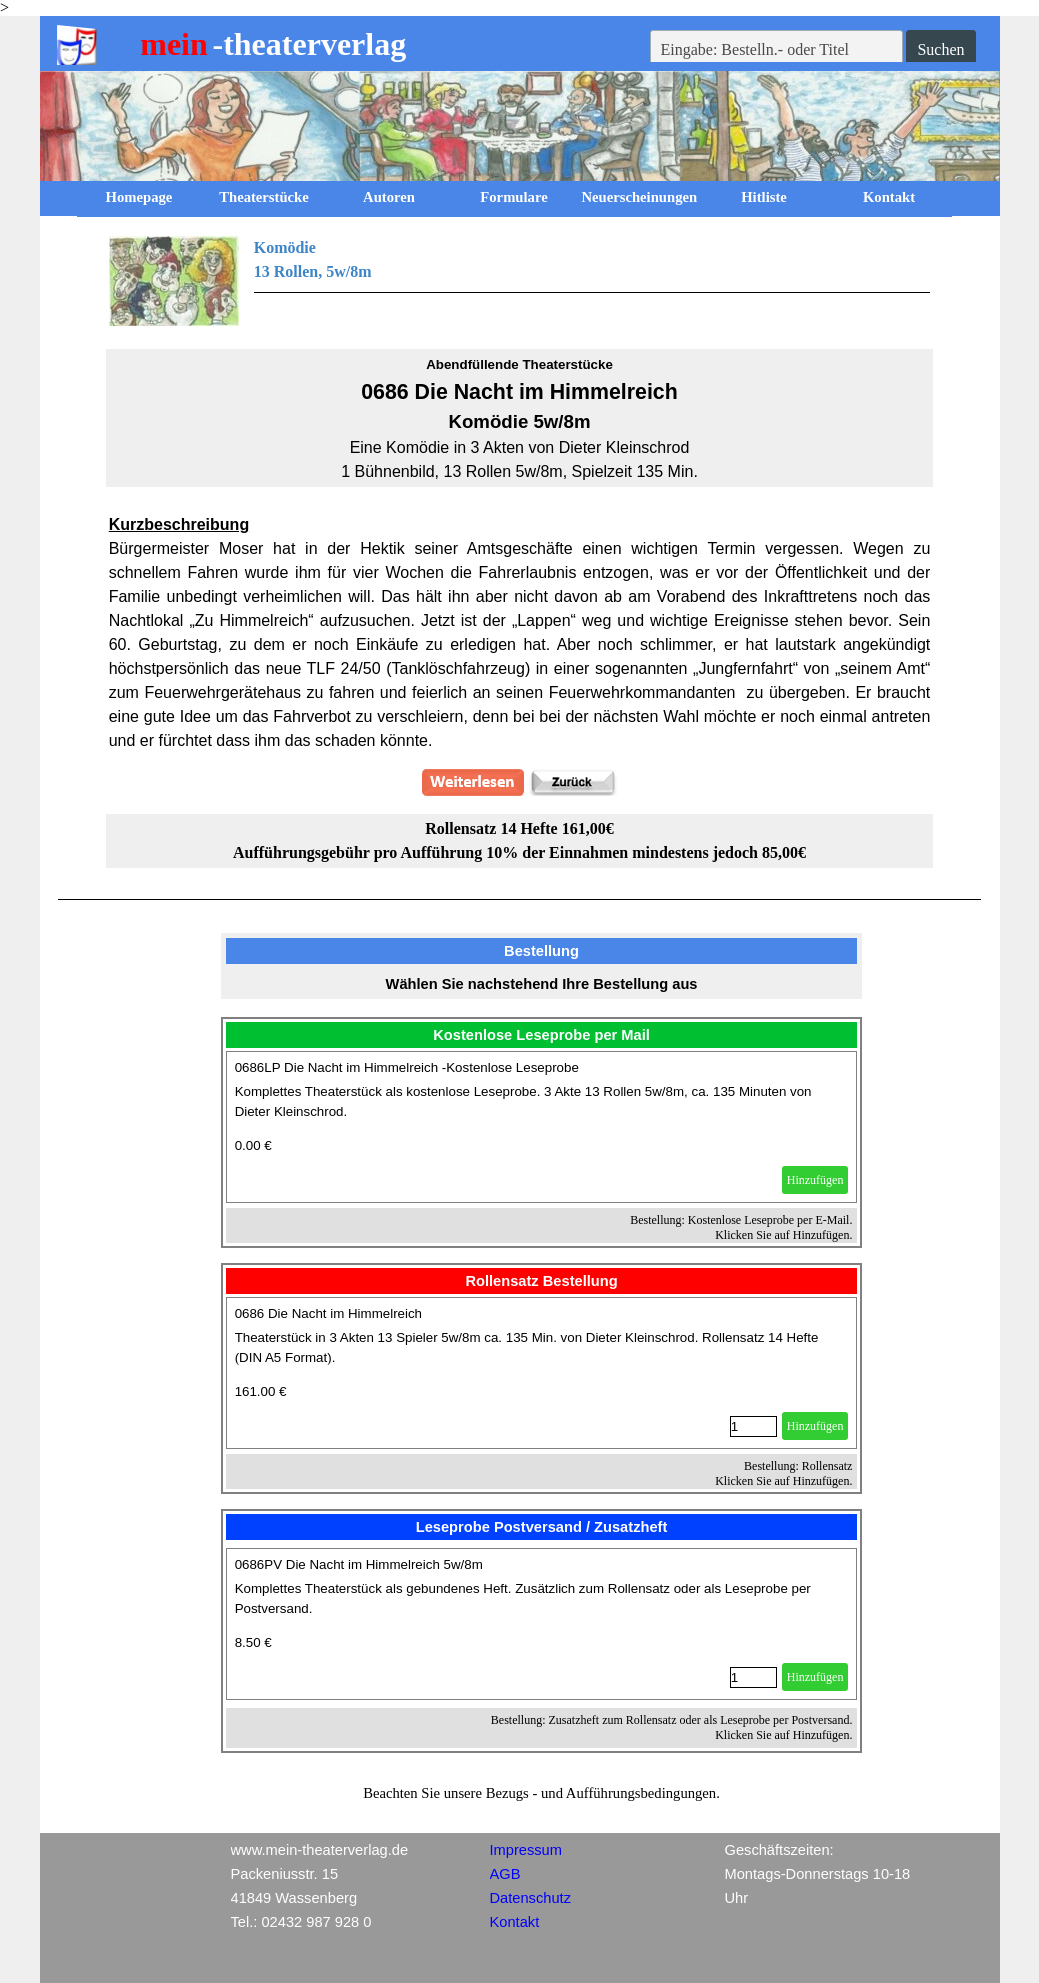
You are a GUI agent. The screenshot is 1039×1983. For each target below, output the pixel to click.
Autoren (389, 197)
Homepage (139, 197)
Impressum (526, 1850)
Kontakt (889, 197)
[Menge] (753, 1426)
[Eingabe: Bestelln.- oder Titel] (777, 50)
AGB (505, 1874)
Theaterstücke (264, 197)
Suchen (940, 49)
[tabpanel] (520, 281)
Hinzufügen (815, 1180)
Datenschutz (530, 1898)
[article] (542, 1127)
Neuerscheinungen (640, 197)
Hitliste (764, 197)
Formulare (513, 197)
